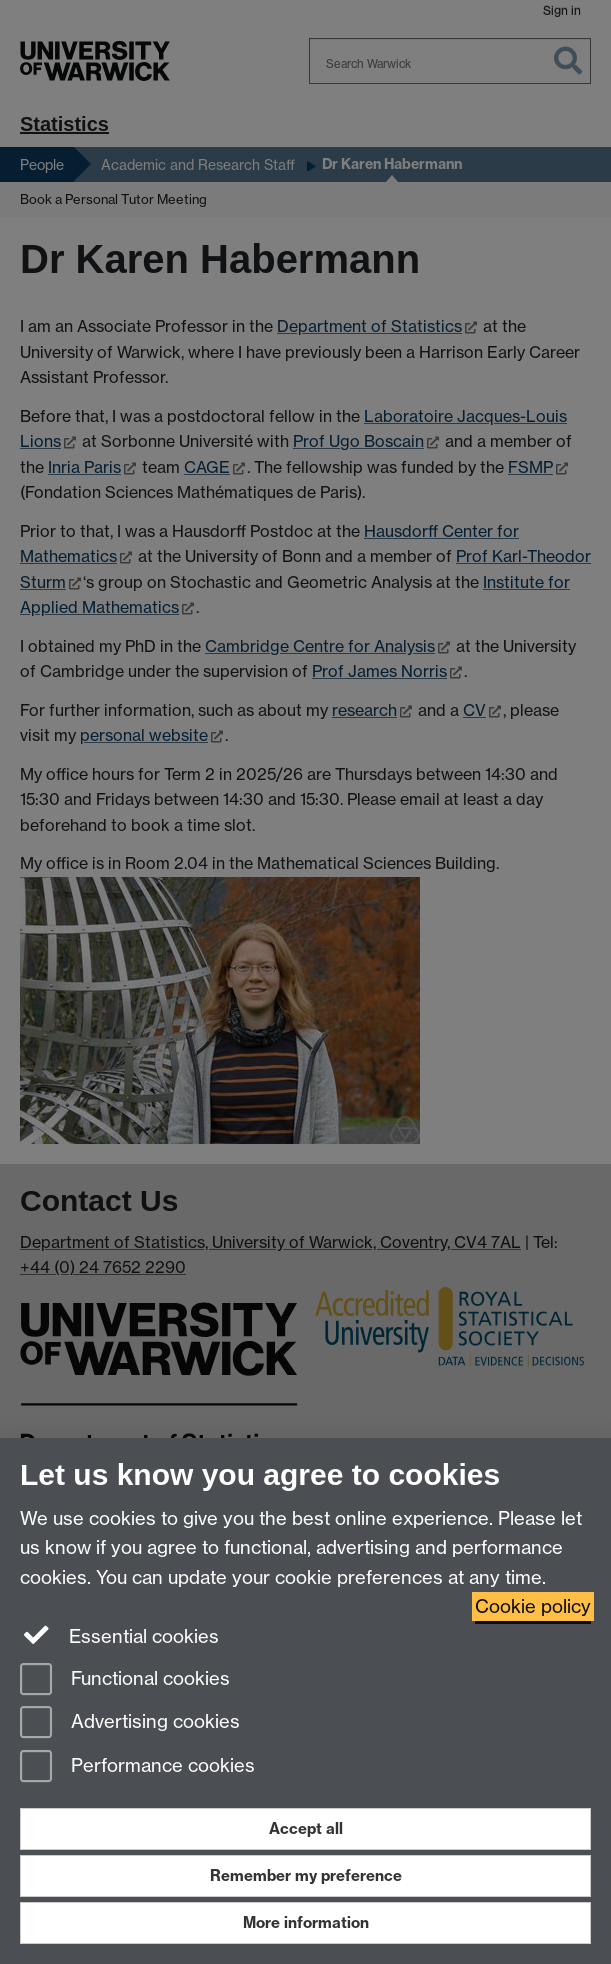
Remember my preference (306, 1875)
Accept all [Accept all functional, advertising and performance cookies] (306, 1828)
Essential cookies (119, 1635)
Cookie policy (533, 1606)
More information (306, 1922)
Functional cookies (125, 1680)
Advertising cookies (130, 1723)
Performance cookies (137, 1767)
